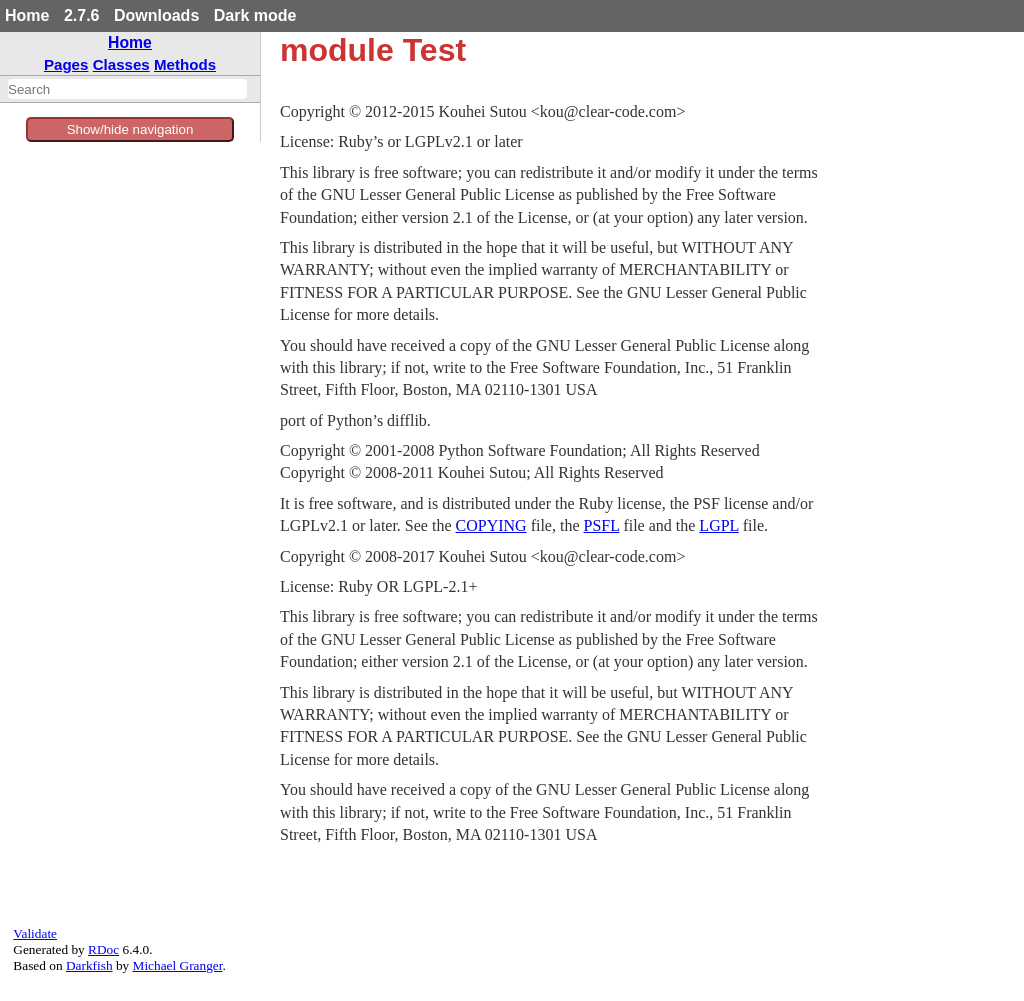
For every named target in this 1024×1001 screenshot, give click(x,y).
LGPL (718, 525)
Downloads (156, 15)
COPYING (491, 525)
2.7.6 (82, 15)
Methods (185, 64)
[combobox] (127, 89)
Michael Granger (178, 965)
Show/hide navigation (130, 129)
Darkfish (89, 965)
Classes (121, 64)
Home (27, 15)
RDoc (103, 949)
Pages (66, 64)
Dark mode (255, 15)
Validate (35, 933)
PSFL (602, 525)
